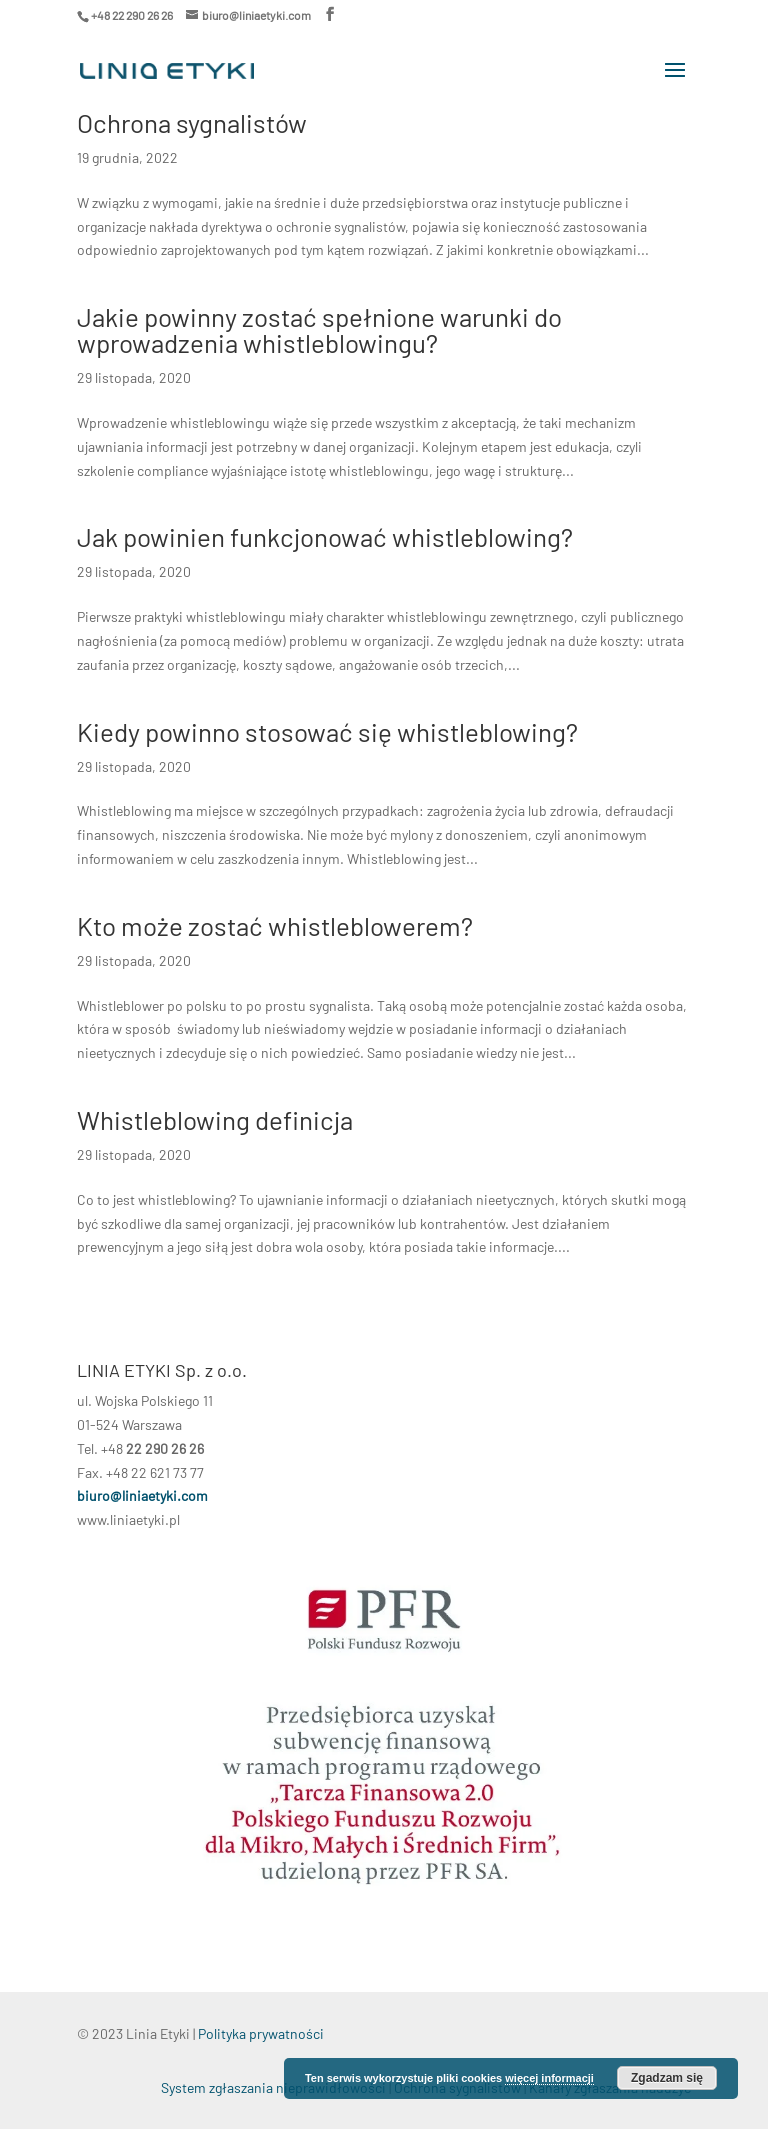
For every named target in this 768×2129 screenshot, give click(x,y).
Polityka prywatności (261, 2033)
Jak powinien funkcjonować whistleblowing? (325, 536)
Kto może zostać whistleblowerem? (275, 925)
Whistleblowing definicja (215, 1119)
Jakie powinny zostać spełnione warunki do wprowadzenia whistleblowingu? (319, 329)
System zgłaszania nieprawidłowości (273, 2087)
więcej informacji (549, 2078)
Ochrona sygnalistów (192, 122)
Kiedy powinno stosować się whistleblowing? (327, 731)
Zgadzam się (667, 2078)
